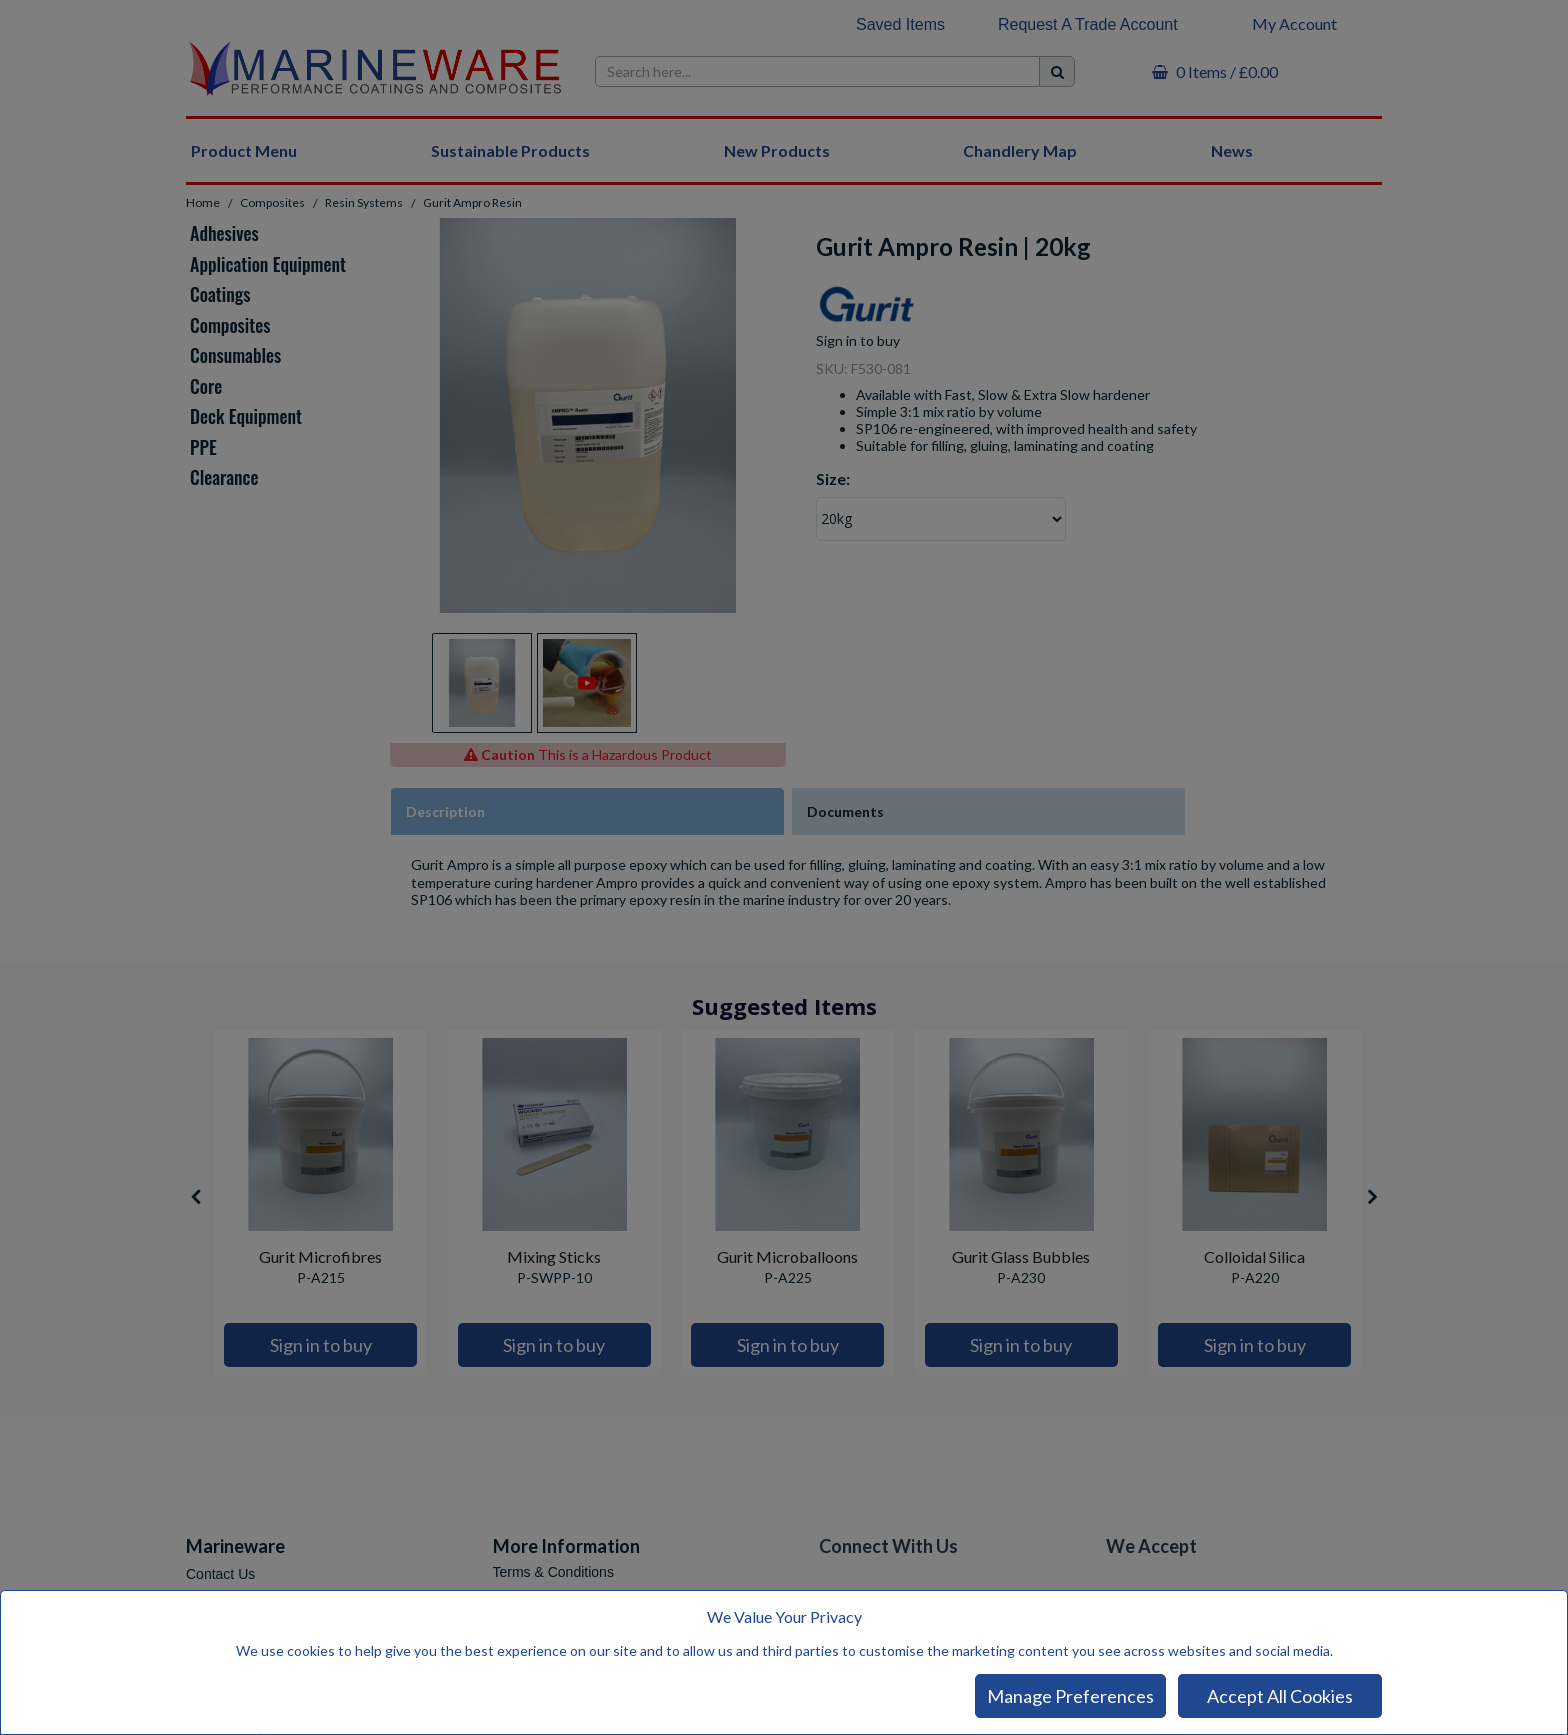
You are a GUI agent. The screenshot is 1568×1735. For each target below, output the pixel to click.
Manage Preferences (1070, 1696)
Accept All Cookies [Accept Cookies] (1280, 1696)
